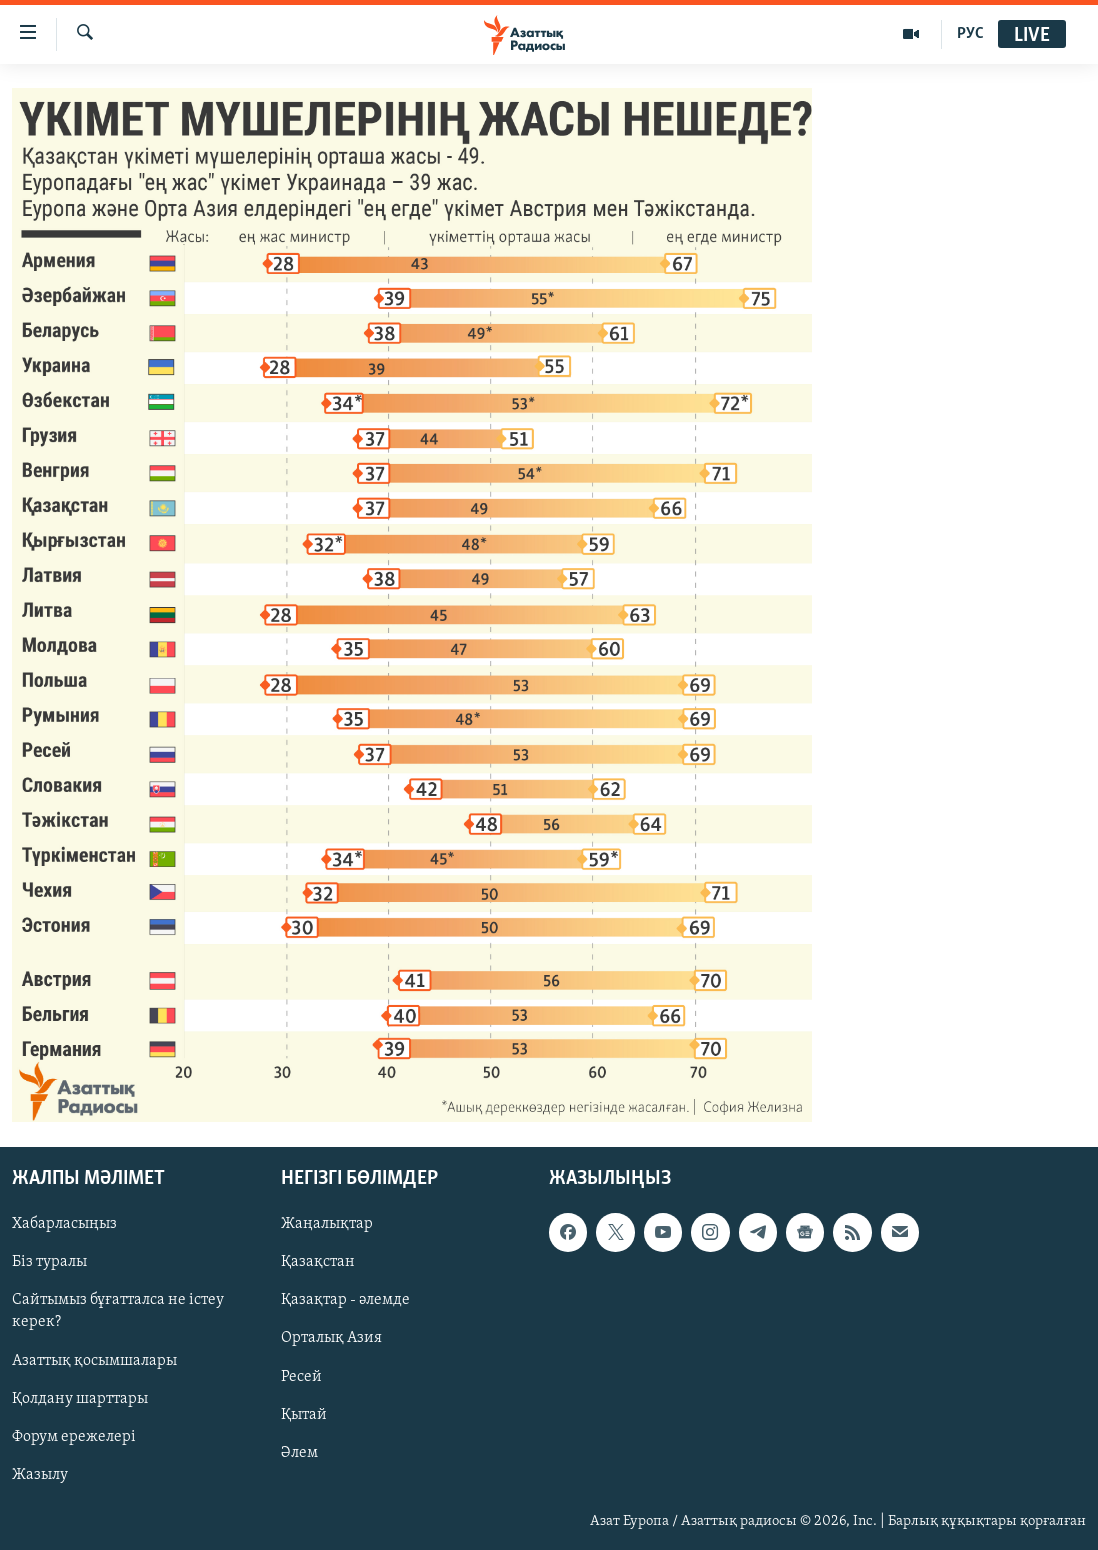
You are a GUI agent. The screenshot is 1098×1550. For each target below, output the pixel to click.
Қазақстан (318, 1262)
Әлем (299, 1452)
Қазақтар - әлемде (345, 1300)
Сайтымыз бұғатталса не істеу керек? (118, 1311)
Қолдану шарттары (80, 1398)
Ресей (301, 1376)
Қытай (304, 1414)
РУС (970, 34)
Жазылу (40, 1474)
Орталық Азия (331, 1338)
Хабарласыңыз (64, 1224)
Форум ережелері (74, 1436)
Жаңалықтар (327, 1224)
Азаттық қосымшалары (94, 1360)
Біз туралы (49, 1262)
